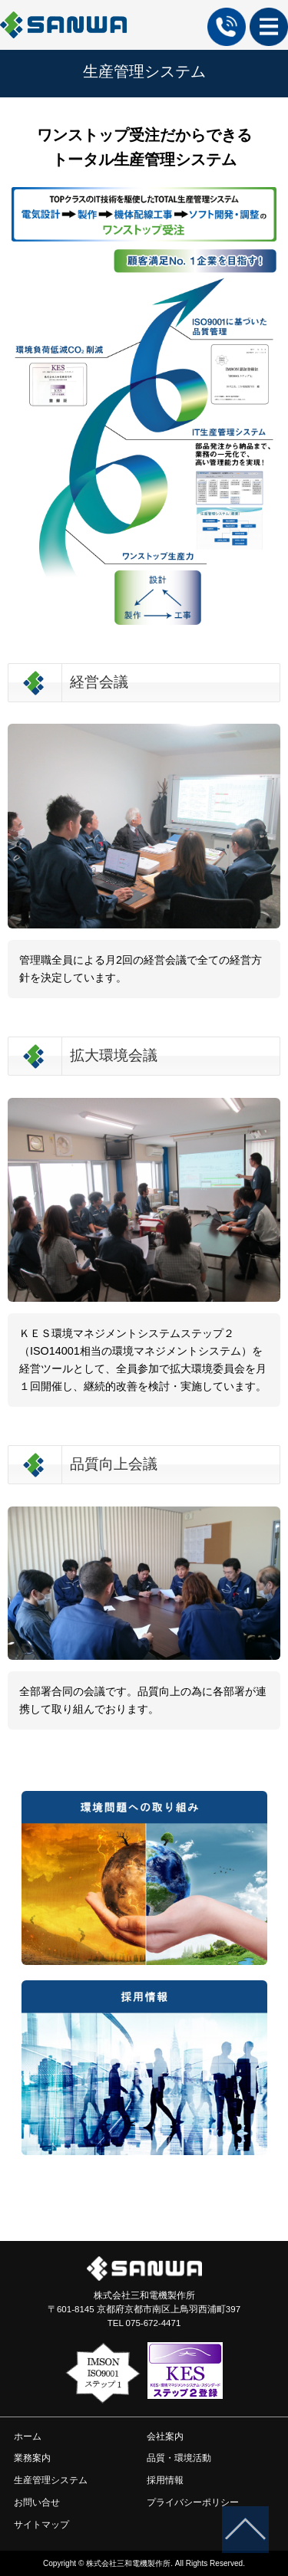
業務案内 (32, 2458)
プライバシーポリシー (193, 2502)
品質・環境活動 (179, 2458)
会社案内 (165, 2436)
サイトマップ (41, 2524)
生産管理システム (51, 2480)
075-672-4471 (153, 2323)
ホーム (15, 104)
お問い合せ (37, 2502)
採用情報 (165, 2480)
